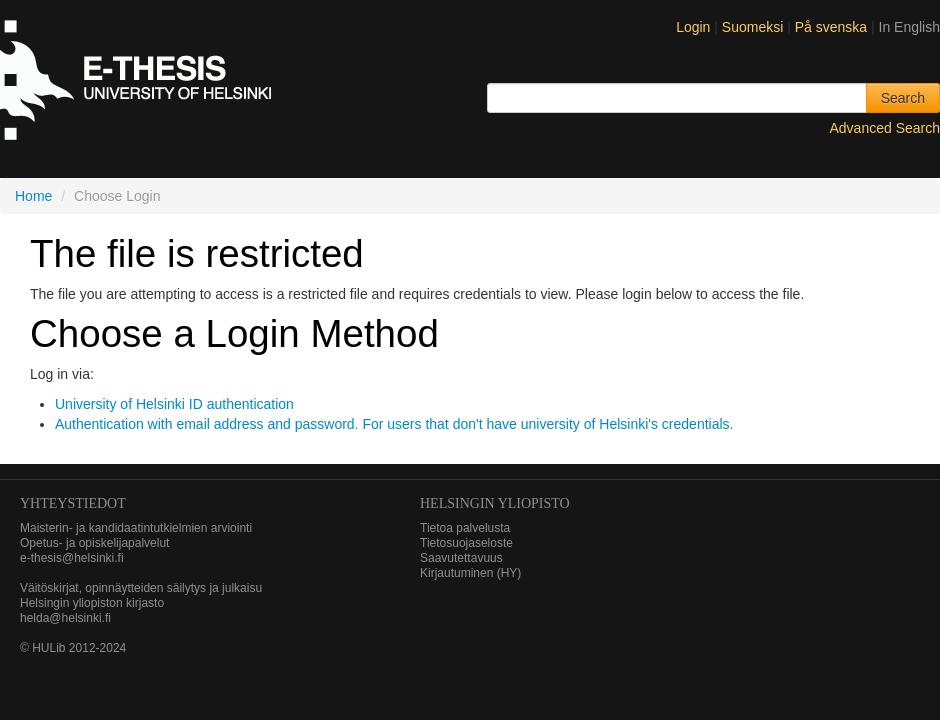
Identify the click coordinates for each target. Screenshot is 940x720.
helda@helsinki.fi (65, 618)
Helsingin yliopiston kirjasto (92, 603)
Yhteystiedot (73, 503)
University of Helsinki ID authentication (174, 404)
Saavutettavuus (461, 558)
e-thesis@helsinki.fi (72, 558)
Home (33, 196)
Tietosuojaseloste (466, 543)
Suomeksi (754, 27)
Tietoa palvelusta (465, 528)
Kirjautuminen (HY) (470, 573)
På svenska (833, 27)
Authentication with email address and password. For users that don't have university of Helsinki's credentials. (394, 424)
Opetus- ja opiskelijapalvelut (94, 543)
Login (693, 27)
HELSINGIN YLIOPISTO (495, 503)
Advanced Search (884, 128)
